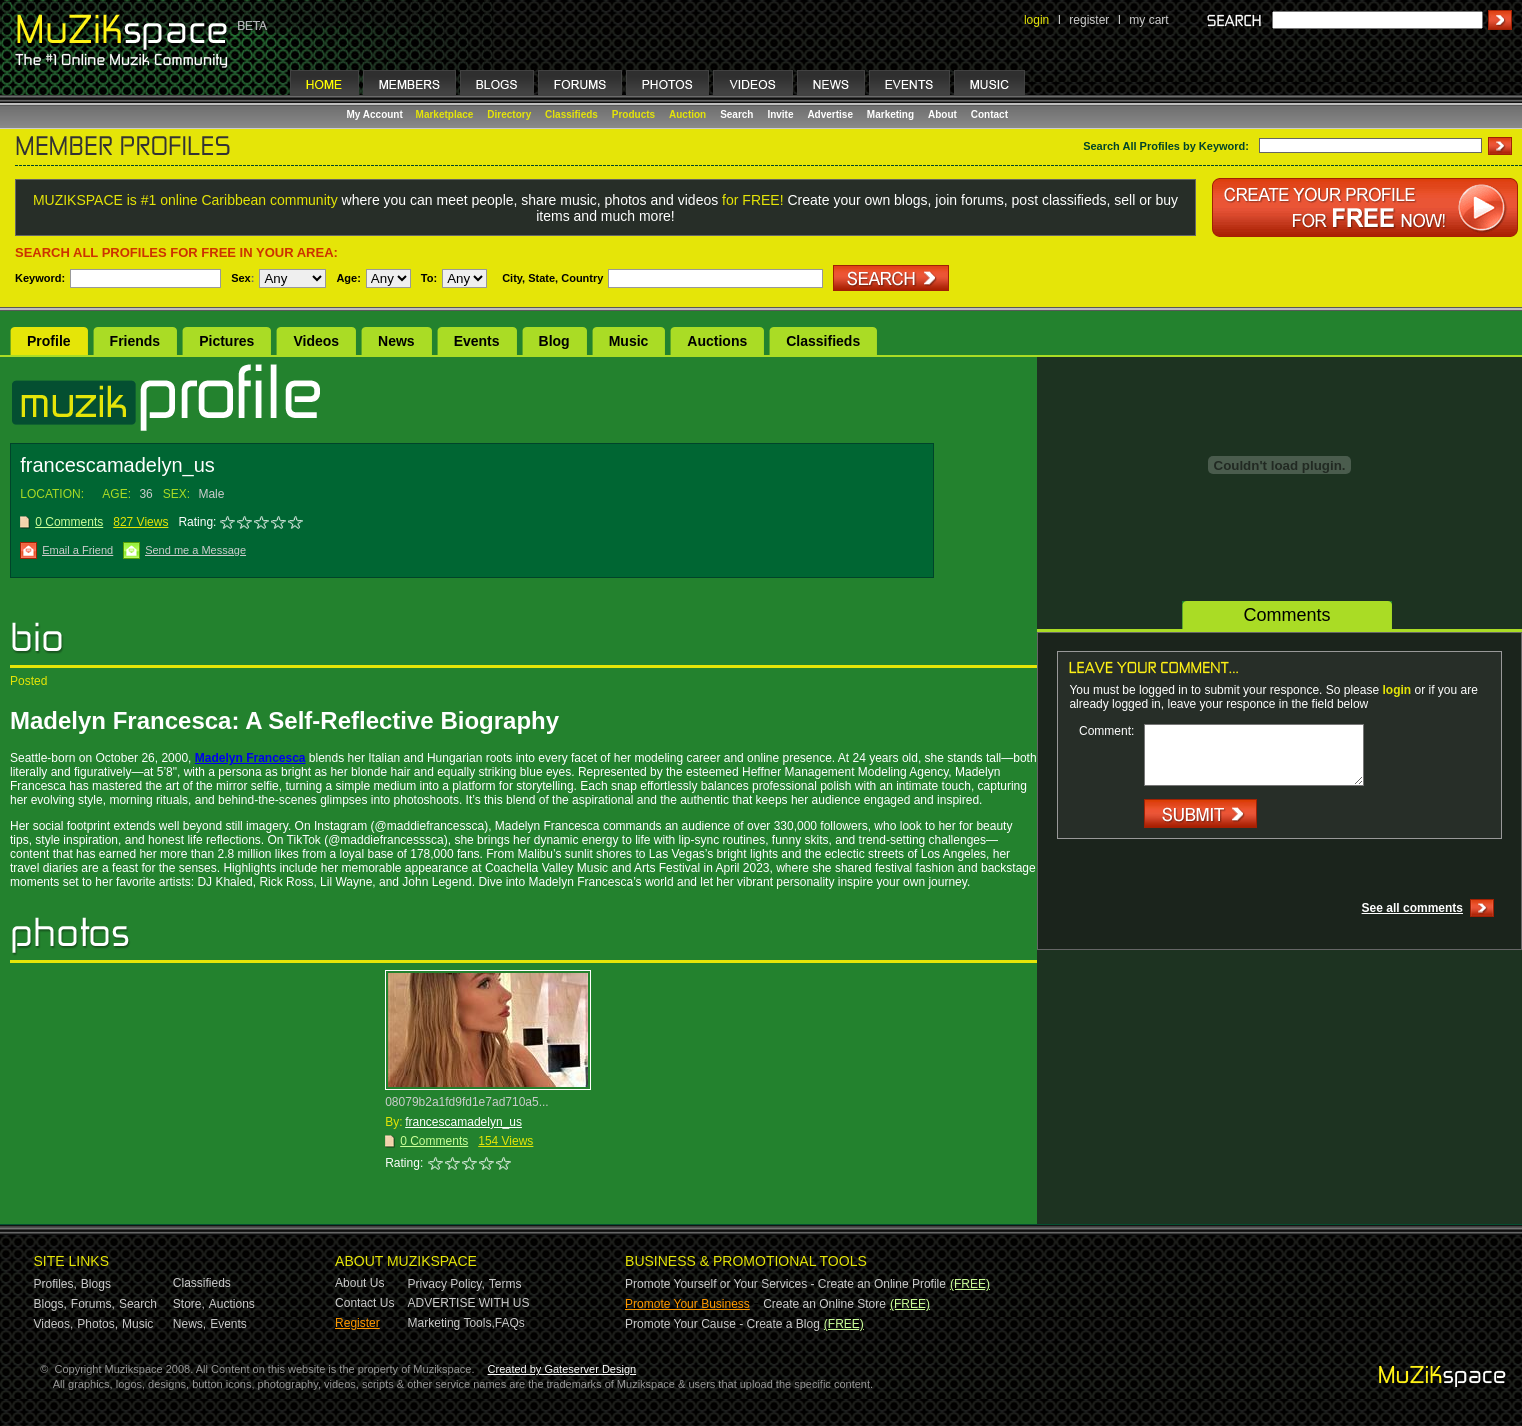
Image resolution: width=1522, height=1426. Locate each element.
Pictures (226, 341)
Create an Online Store (824, 1304)
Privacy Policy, (446, 1284)
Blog (554, 341)
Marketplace (445, 114)
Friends (135, 341)
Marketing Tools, (451, 1323)
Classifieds (571, 114)
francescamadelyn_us (463, 1122)
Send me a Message (195, 550)
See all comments (1412, 908)
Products (633, 114)
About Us (359, 1283)
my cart (1148, 20)
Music (629, 341)
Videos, (54, 1324)
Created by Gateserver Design (562, 1369)
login (1036, 20)
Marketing (890, 114)
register (1089, 20)
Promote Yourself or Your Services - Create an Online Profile (785, 1284)
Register (357, 1323)
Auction (687, 114)
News (396, 341)
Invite (780, 114)
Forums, (93, 1304)
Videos (316, 341)
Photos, (97, 1324)
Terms (505, 1284)
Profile (49, 341)
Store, (189, 1304)
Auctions (717, 341)
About (942, 114)
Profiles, (55, 1284)
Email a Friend (77, 550)
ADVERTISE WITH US (469, 1303)
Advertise (830, 114)
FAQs (510, 1323)
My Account (376, 114)
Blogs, (50, 1304)
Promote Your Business (687, 1304)
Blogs (96, 1284)
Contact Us (364, 1303)
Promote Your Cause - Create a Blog (722, 1324)
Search (736, 114)
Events (477, 341)
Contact (989, 114)
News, (189, 1324)
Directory (509, 114)
